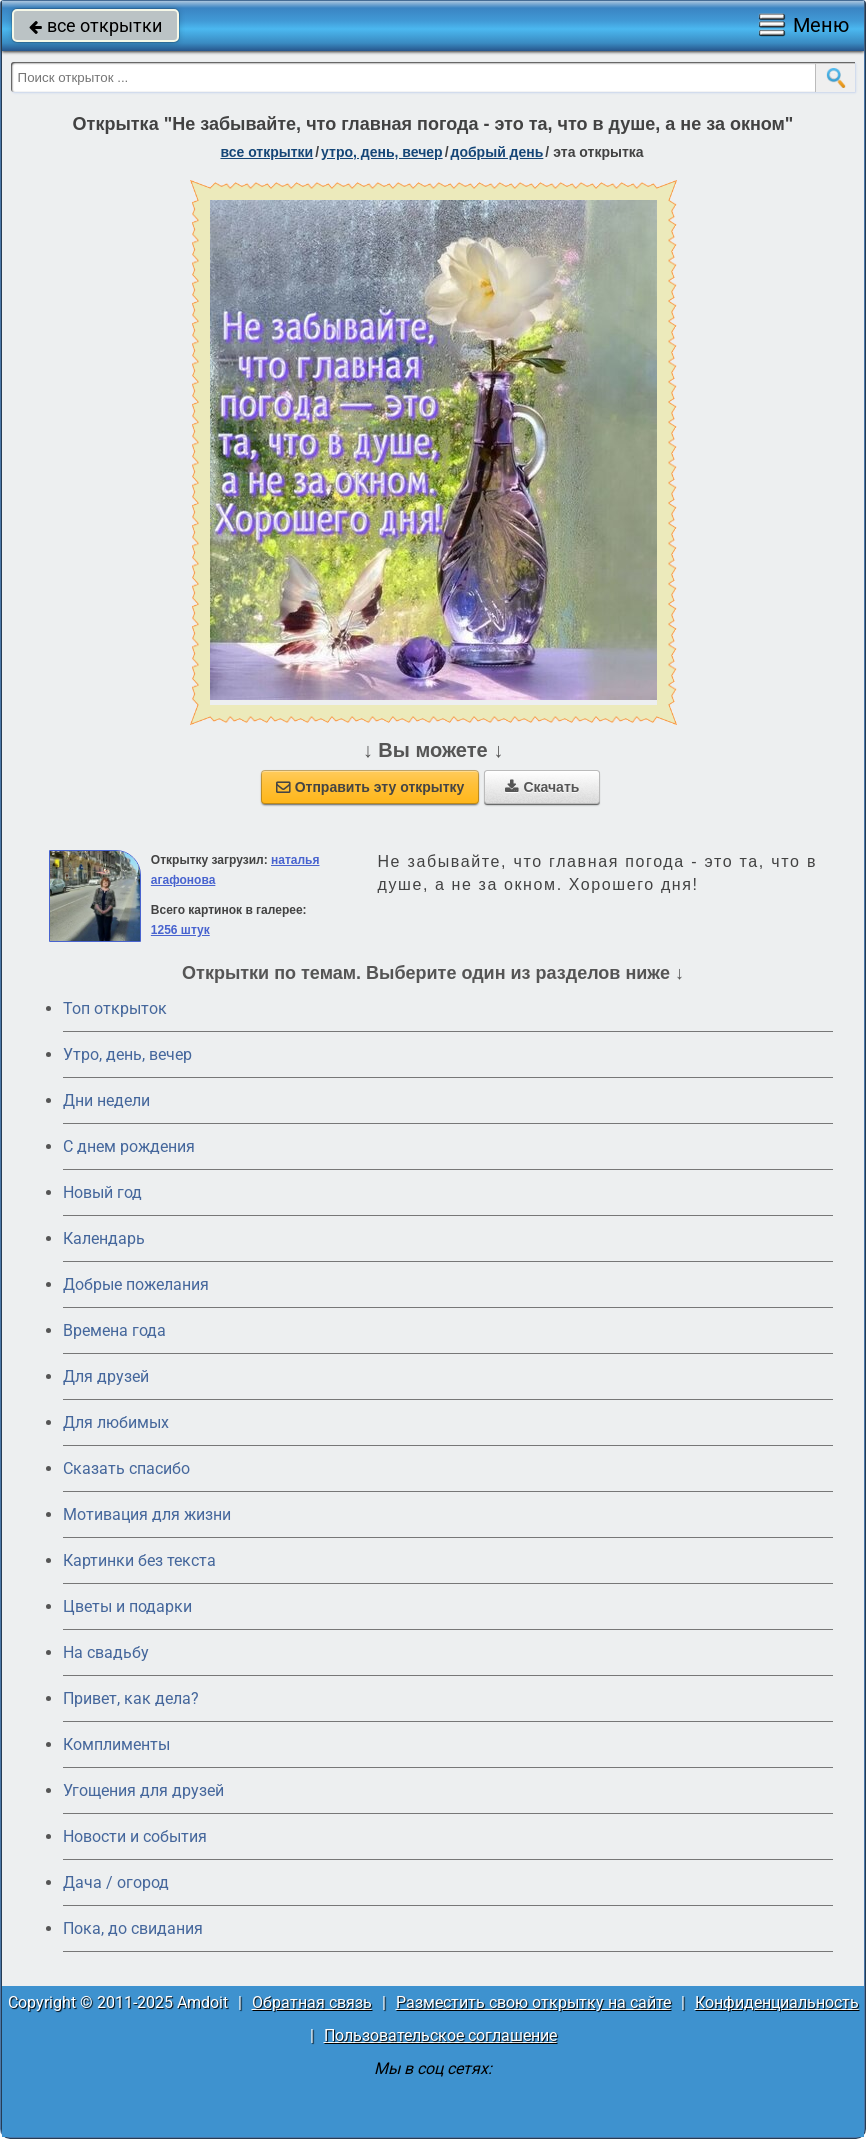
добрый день (497, 152)
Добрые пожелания (136, 1284)
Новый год (102, 1192)
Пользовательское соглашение (440, 2035)
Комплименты (116, 1744)
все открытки (95, 25)
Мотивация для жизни (147, 1514)
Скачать (542, 787)
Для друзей (106, 1376)
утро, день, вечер (382, 152)
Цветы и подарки (127, 1606)
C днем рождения (129, 1146)
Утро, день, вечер (127, 1054)
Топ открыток (115, 1008)
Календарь (104, 1238)
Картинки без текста (139, 1560)
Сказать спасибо (126, 1468)
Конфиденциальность (777, 2002)
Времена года (114, 1330)
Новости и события (135, 1836)
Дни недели (106, 1100)
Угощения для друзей (143, 1790)
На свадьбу (106, 1652)
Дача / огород (116, 1882)
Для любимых (116, 1422)
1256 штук (180, 930)
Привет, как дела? (131, 1698)
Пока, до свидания (133, 1928)
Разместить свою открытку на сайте (533, 2002)
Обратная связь (312, 2002)
